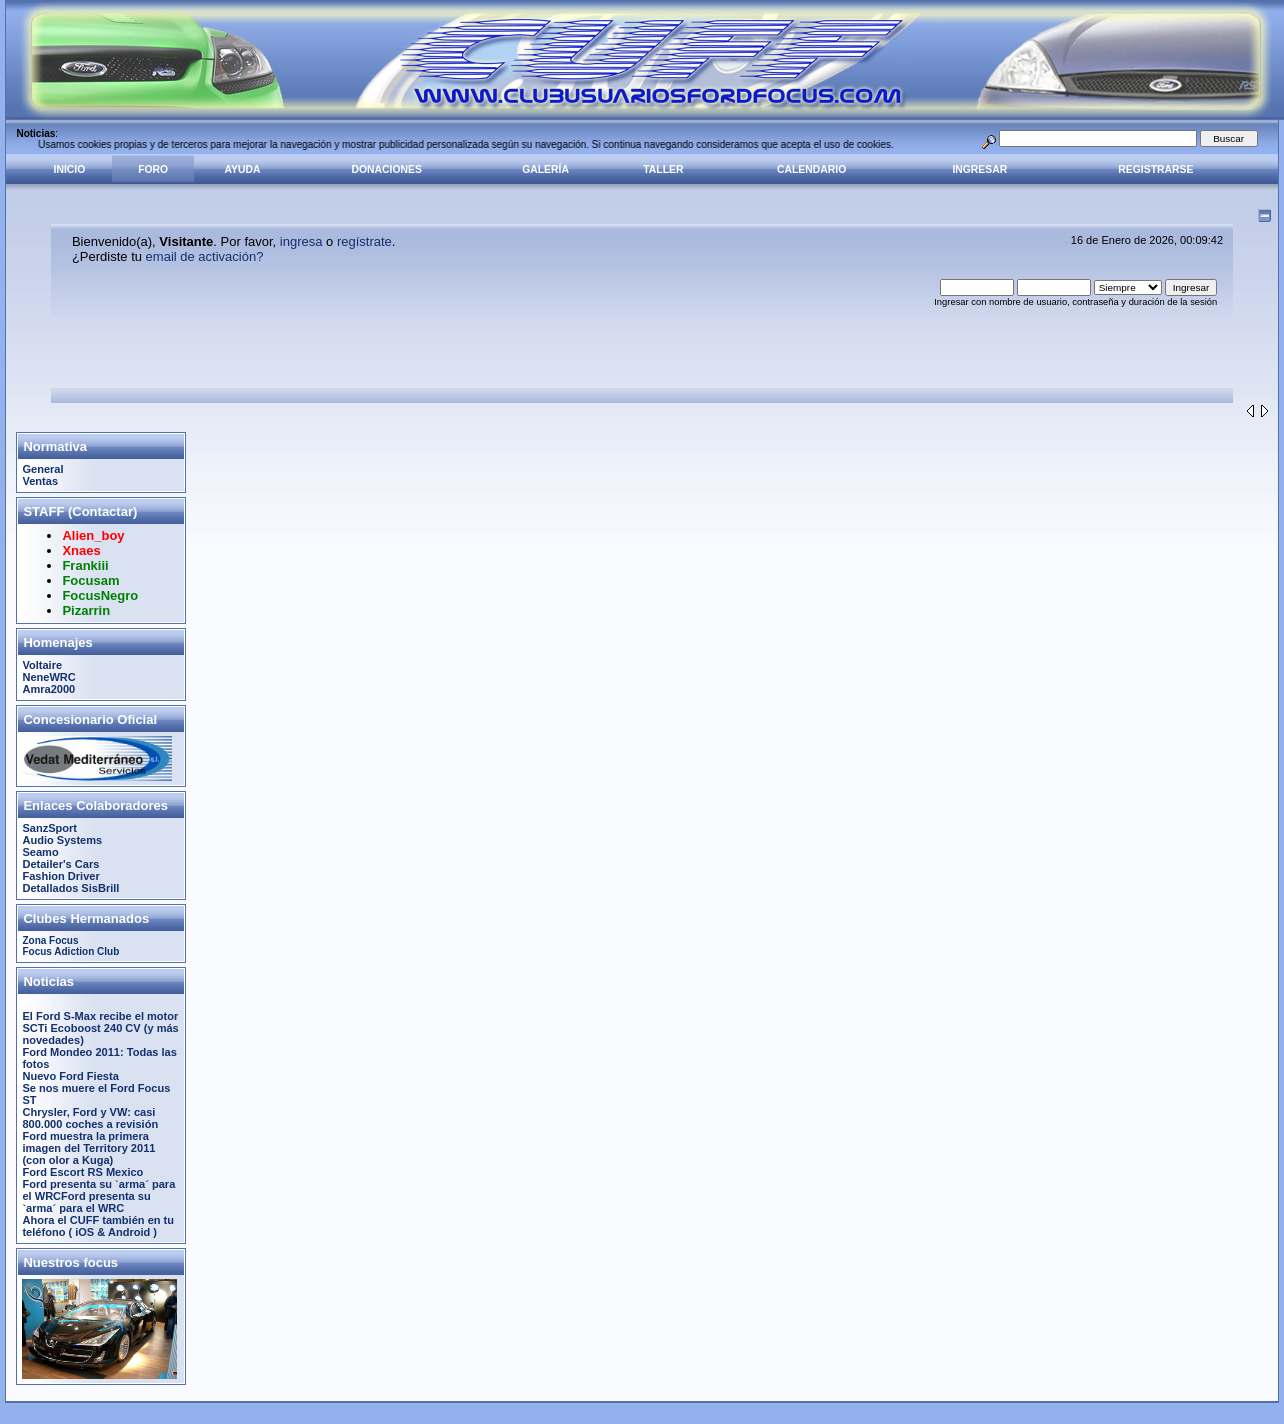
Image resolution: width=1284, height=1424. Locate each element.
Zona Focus (50, 940)
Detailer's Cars (60, 864)
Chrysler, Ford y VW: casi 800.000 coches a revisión (90, 1118)
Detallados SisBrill (70, 888)
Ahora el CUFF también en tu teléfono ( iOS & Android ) (98, 1226)
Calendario (811, 169)
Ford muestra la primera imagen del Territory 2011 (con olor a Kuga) (88, 1148)
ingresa (301, 241)
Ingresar (979, 169)
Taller (663, 169)
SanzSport (49, 828)
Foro (153, 169)
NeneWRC (48, 677)
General (42, 469)
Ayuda (243, 169)
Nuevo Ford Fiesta (70, 1076)
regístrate (364, 241)
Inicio (70, 169)
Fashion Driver (60, 876)
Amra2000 (48, 689)
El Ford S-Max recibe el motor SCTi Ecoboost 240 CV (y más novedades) (100, 1028)
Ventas (40, 481)
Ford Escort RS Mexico (82, 1172)
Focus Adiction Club (70, 951)
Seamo (40, 852)
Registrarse (1155, 169)
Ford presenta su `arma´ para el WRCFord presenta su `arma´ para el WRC (98, 1196)
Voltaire (42, 665)
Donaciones (387, 169)
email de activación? (205, 256)
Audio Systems (62, 840)
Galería (545, 169)
